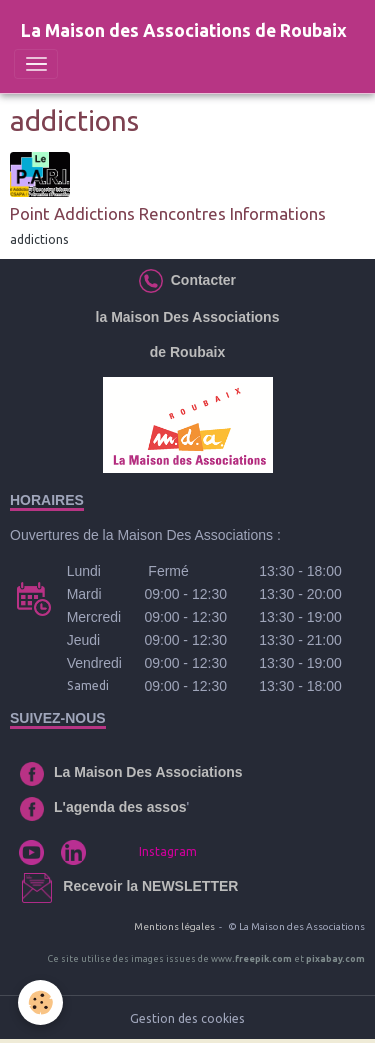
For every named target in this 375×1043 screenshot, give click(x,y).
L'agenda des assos (120, 807)
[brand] (184, 31)
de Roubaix (187, 352)
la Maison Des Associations (188, 317)
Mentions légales (174, 926)
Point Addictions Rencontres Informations (168, 213)
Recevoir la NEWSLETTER (150, 886)
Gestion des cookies (187, 1018)
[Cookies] (40, 1002)
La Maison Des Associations (148, 772)
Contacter (199, 280)
